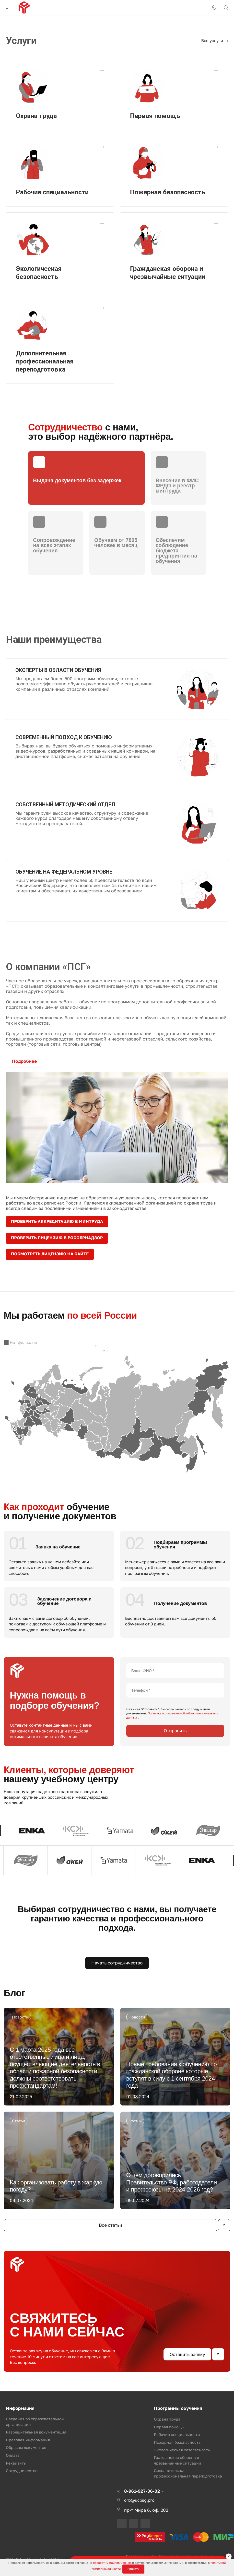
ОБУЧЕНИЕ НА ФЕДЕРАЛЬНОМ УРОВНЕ (63, 872)
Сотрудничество (21, 2470)
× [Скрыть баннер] (229, 2556)
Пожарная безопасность (167, 192)
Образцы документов (26, 2447)
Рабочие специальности (52, 192)
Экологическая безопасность (182, 2450)
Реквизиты (16, 2463)
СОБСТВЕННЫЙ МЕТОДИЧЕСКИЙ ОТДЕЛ (65, 804)
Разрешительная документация (36, 2432)
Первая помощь (155, 116)
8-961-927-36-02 (142, 2491)
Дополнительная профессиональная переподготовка (45, 361)
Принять (133, 2568)
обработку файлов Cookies (112, 2563)
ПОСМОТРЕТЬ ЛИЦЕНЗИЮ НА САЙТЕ (50, 1253)
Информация (20, 2408)
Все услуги (214, 40)
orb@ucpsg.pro (139, 2500)
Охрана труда (36, 116)
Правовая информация (28, 2440)
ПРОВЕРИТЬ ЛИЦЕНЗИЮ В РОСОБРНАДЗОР (57, 1237)
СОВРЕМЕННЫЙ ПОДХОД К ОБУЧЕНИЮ (63, 737)
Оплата (13, 2455)
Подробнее (24, 1061)
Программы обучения (178, 2408)
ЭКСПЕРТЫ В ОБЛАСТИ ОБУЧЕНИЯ (58, 670)
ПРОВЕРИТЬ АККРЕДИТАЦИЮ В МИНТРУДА (57, 1221)
